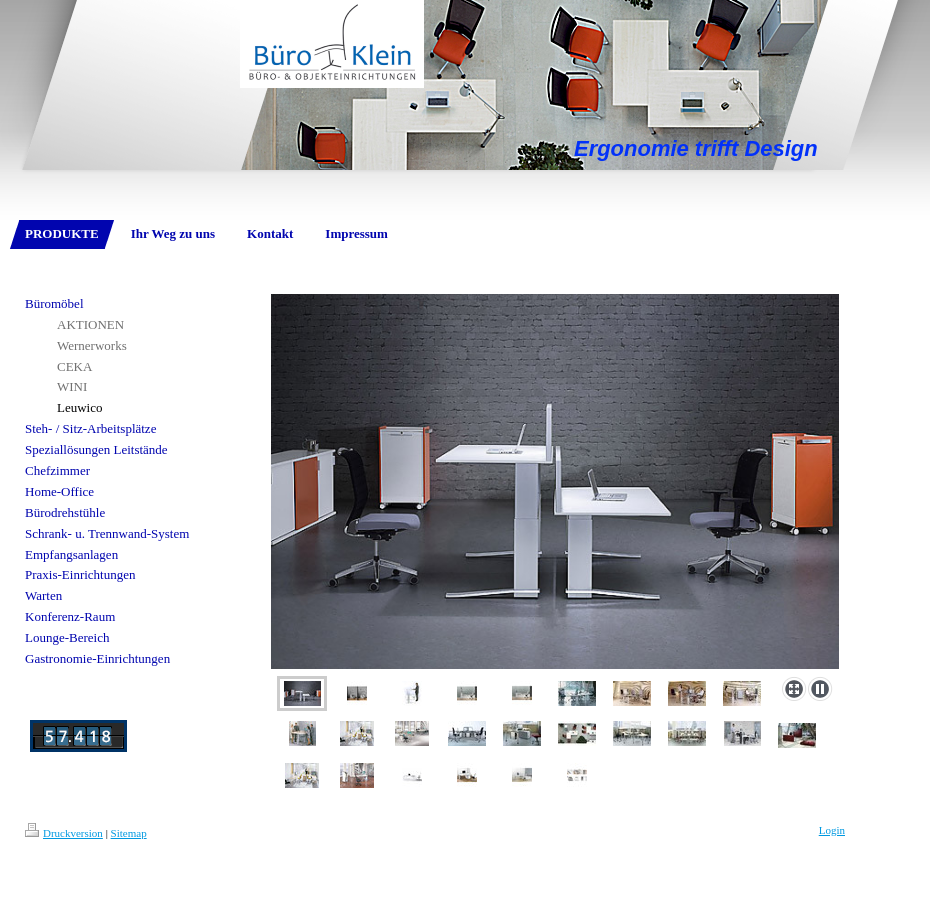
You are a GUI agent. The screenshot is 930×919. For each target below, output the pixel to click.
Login (832, 830)
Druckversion (64, 833)
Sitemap (129, 833)
